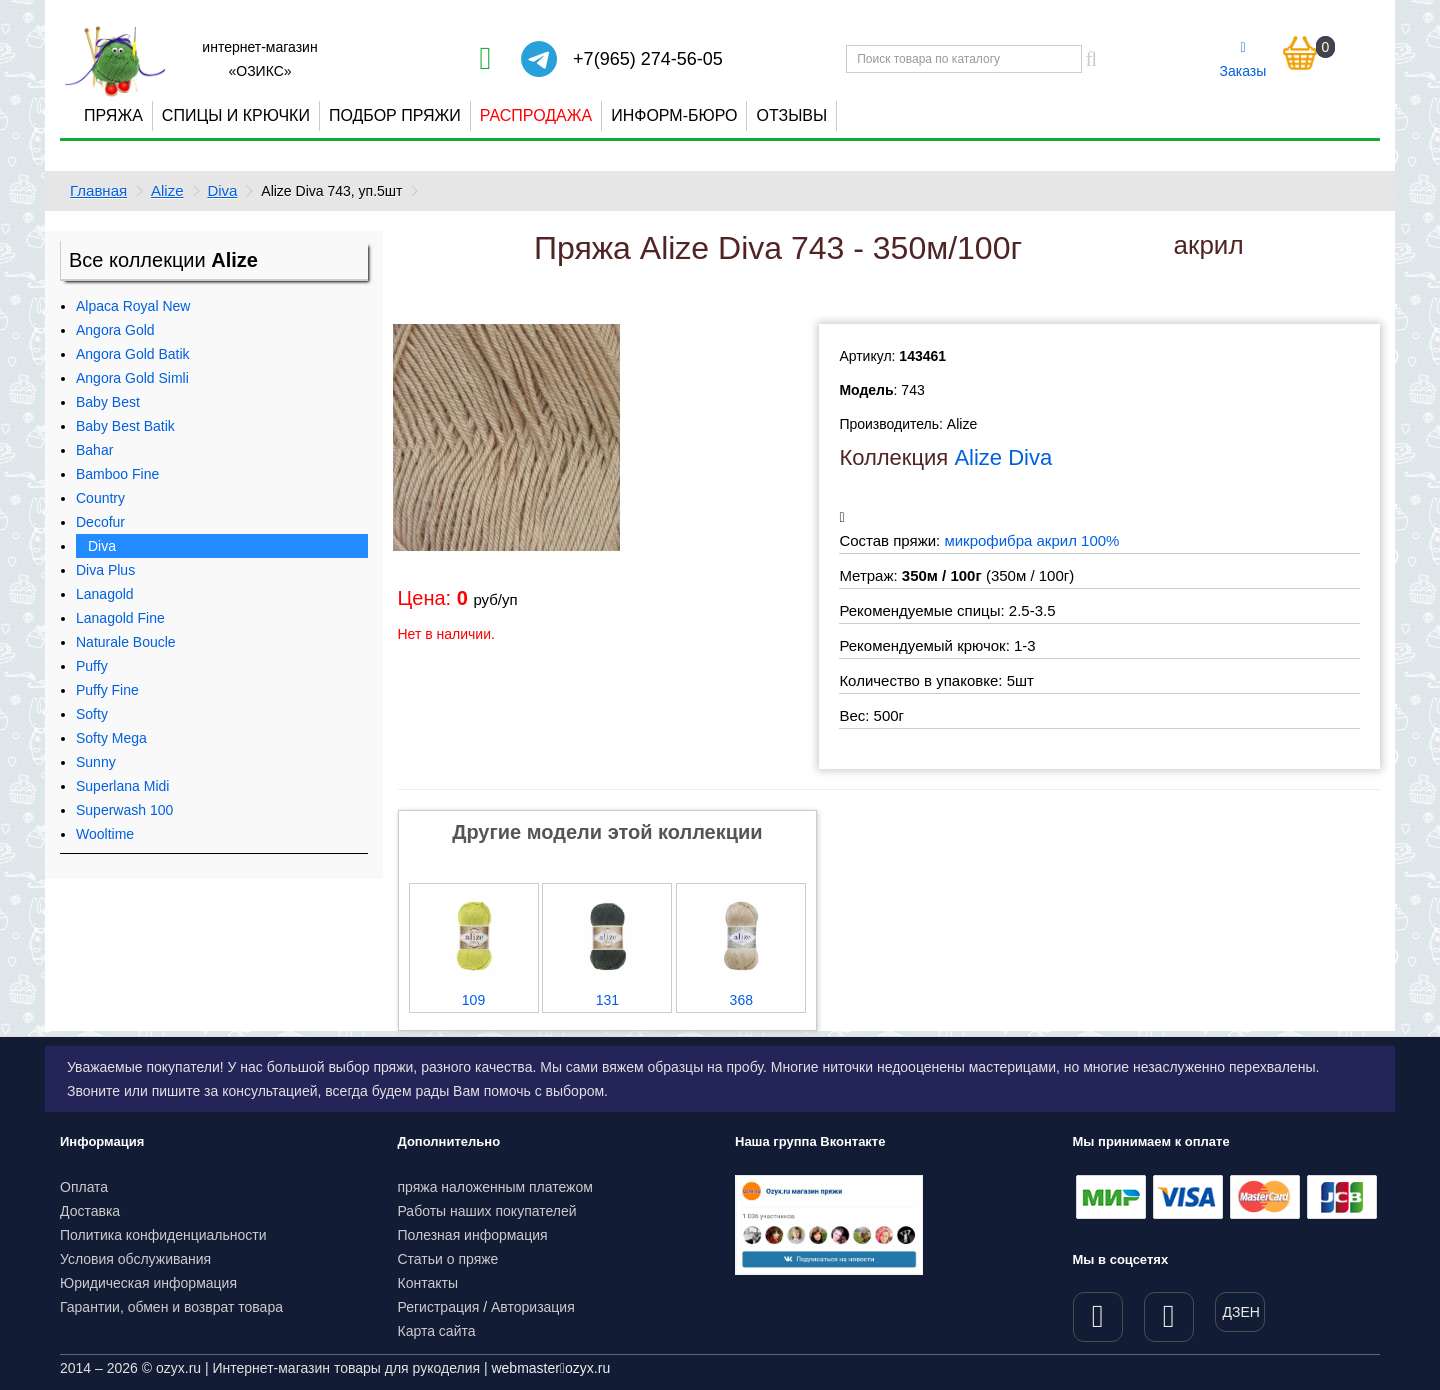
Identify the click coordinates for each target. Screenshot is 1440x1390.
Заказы (1243, 60)
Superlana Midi (122, 786)
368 (741, 1000)
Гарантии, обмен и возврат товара (171, 1307)
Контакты (428, 1283)
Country (100, 498)
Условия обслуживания (135, 1259)
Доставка (90, 1211)
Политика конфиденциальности (163, 1235)
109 (473, 1000)
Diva (222, 190)
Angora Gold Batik (133, 354)
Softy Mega (111, 738)
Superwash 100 (124, 810)
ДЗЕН (1241, 1312)
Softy (92, 714)
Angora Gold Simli (132, 378)
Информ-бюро (674, 115)
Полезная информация (473, 1235)
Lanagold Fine (120, 618)
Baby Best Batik (125, 426)
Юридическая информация (148, 1283)
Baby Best (108, 402)
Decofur (100, 522)
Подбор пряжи (395, 115)
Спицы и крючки (236, 115)
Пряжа (113, 115)
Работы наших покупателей (487, 1211)
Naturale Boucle (126, 642)
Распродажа (536, 115)
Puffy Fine (107, 690)
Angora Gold (115, 330)
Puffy (92, 666)
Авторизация (533, 1307)
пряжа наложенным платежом (495, 1187)
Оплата (84, 1187)
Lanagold (105, 594)
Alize (167, 190)
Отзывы (791, 115)
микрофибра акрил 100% (1031, 540)
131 (607, 1000)
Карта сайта (437, 1331)
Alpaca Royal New (133, 306)
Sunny (96, 762)
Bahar (94, 450)
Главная (98, 190)
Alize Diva (1003, 457)
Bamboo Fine (117, 474)
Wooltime (105, 834)
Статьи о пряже (448, 1259)
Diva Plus (105, 570)
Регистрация (439, 1307)
